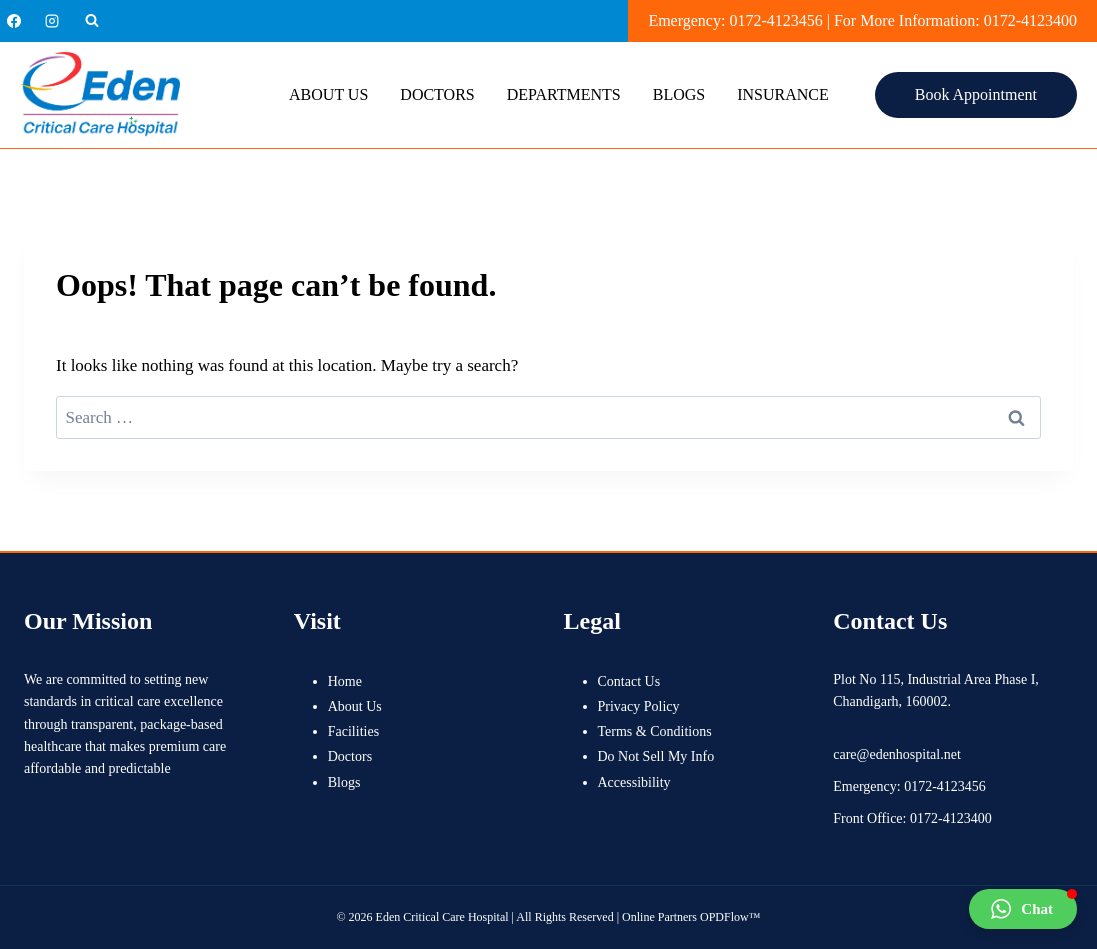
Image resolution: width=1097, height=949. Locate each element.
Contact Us (629, 681)
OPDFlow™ (730, 917)
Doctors (437, 94)
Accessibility (634, 782)
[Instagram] (52, 21)
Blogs (679, 94)
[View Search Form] (92, 21)
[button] (1023, 909)
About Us (328, 94)
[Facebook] (14, 21)
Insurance (783, 94)
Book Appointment (976, 94)
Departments (564, 94)
